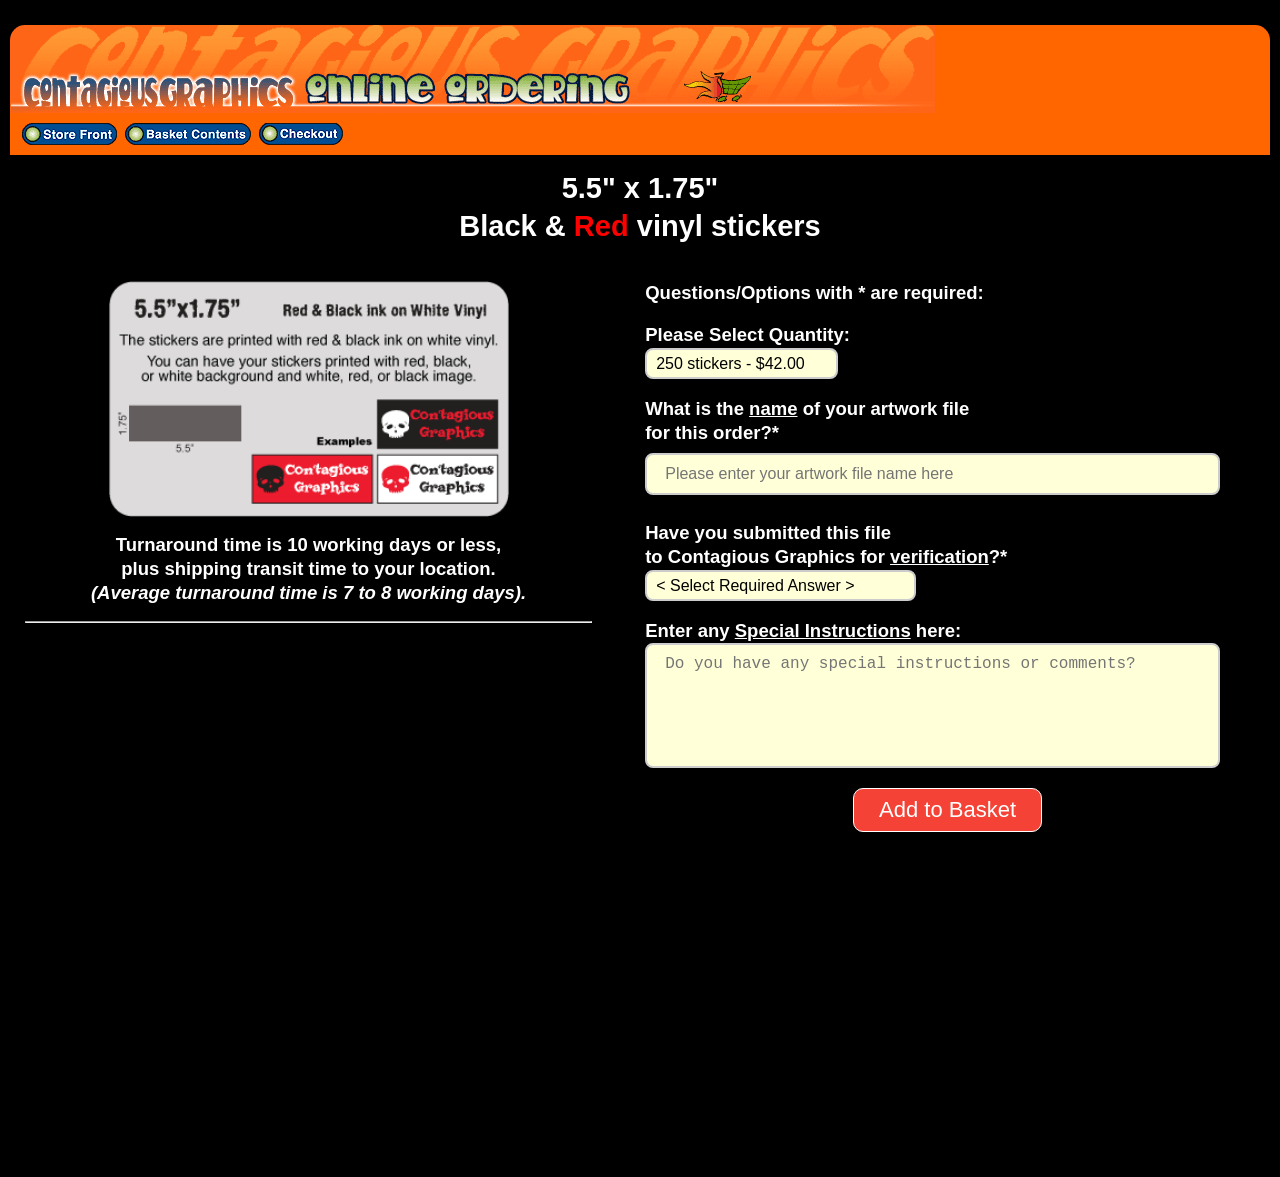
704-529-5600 (640, 1087)
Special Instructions (823, 630)
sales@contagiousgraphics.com (640, 1113)
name (773, 408)
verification (939, 556)
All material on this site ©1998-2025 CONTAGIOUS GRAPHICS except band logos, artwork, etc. (639, 1139)
